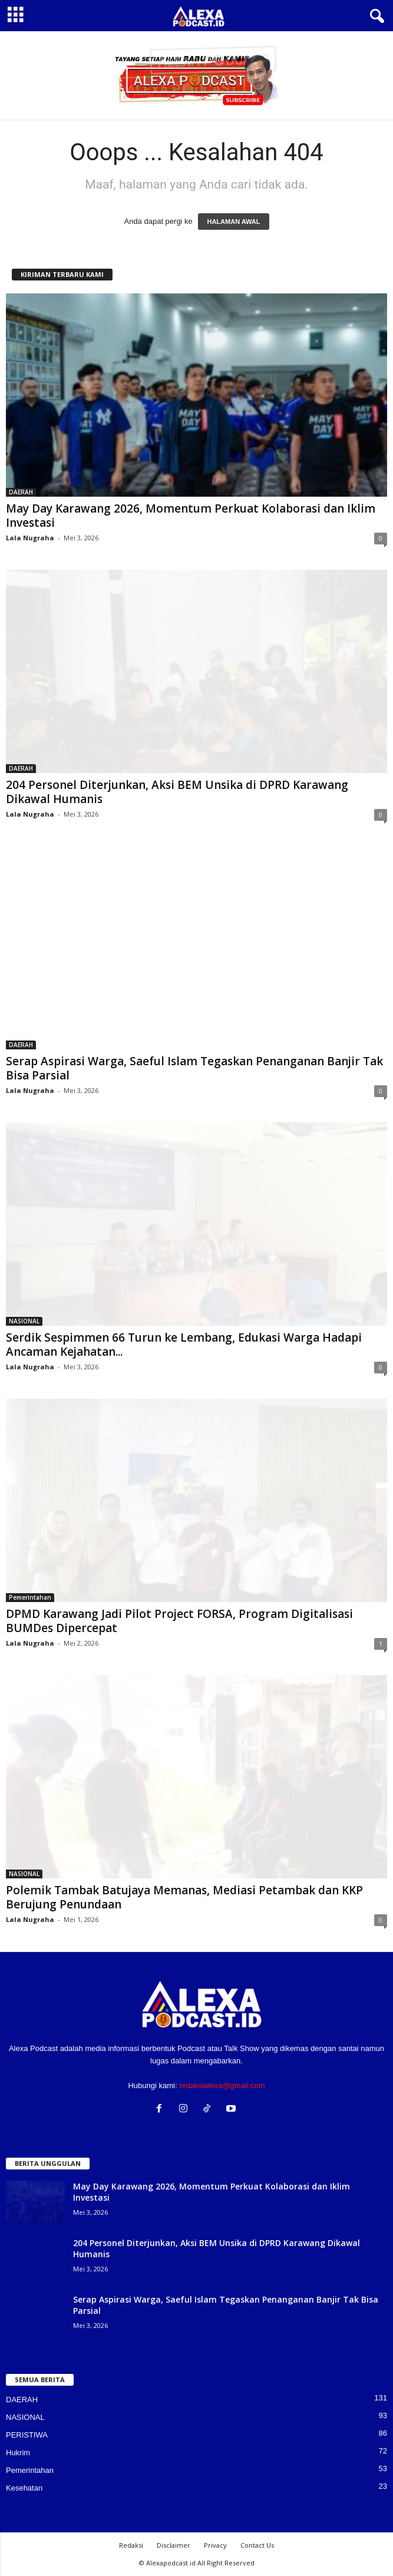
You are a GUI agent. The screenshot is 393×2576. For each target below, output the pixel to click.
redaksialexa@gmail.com (222, 2085)
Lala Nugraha (30, 537)
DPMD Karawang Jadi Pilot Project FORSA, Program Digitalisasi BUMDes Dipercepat (179, 1621)
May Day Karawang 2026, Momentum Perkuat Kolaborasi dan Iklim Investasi (190, 515)
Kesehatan (24, 2487)
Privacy (215, 2545)
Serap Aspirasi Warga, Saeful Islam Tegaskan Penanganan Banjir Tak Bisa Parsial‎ (194, 1068)
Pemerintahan (30, 1597)
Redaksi (131, 2545)
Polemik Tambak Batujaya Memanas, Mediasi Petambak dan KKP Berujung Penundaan (184, 1897)
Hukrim (18, 2452)
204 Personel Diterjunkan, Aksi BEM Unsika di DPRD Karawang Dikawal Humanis (177, 792)
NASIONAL (24, 1321)
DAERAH (21, 492)
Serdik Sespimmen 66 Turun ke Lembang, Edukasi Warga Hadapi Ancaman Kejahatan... (184, 1344)
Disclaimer (173, 2545)
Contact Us (257, 2545)
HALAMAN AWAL (233, 221)
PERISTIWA (27, 2434)
